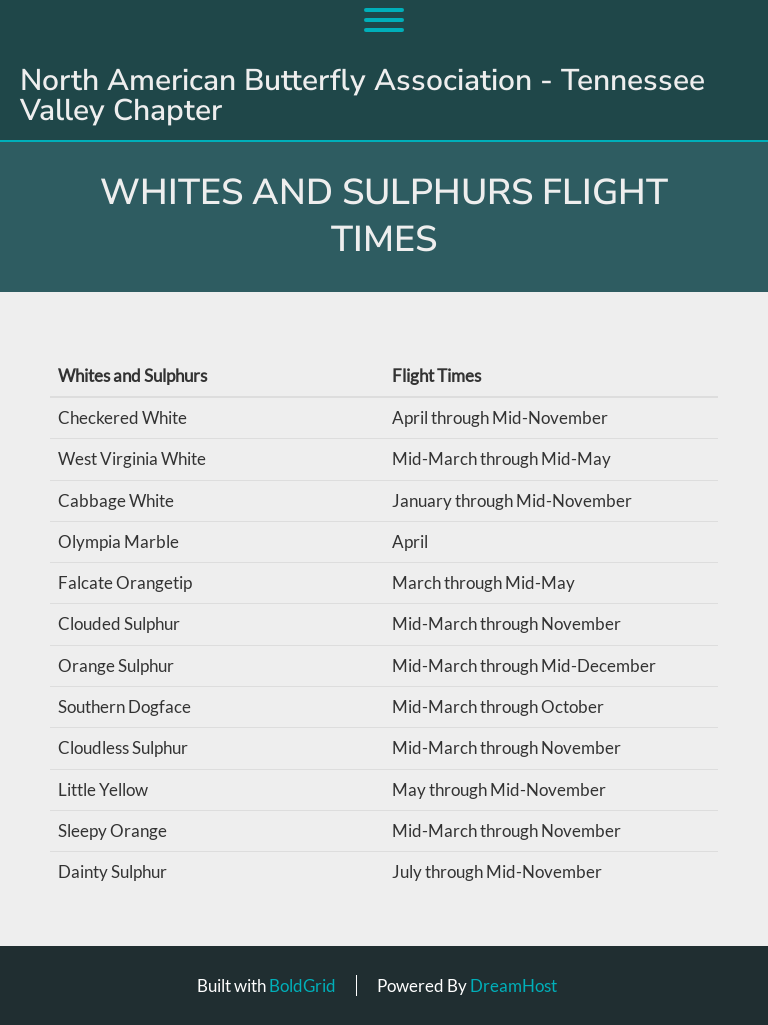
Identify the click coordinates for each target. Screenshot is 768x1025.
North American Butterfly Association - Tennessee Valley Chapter (362, 96)
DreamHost (513, 985)
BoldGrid (302, 985)
